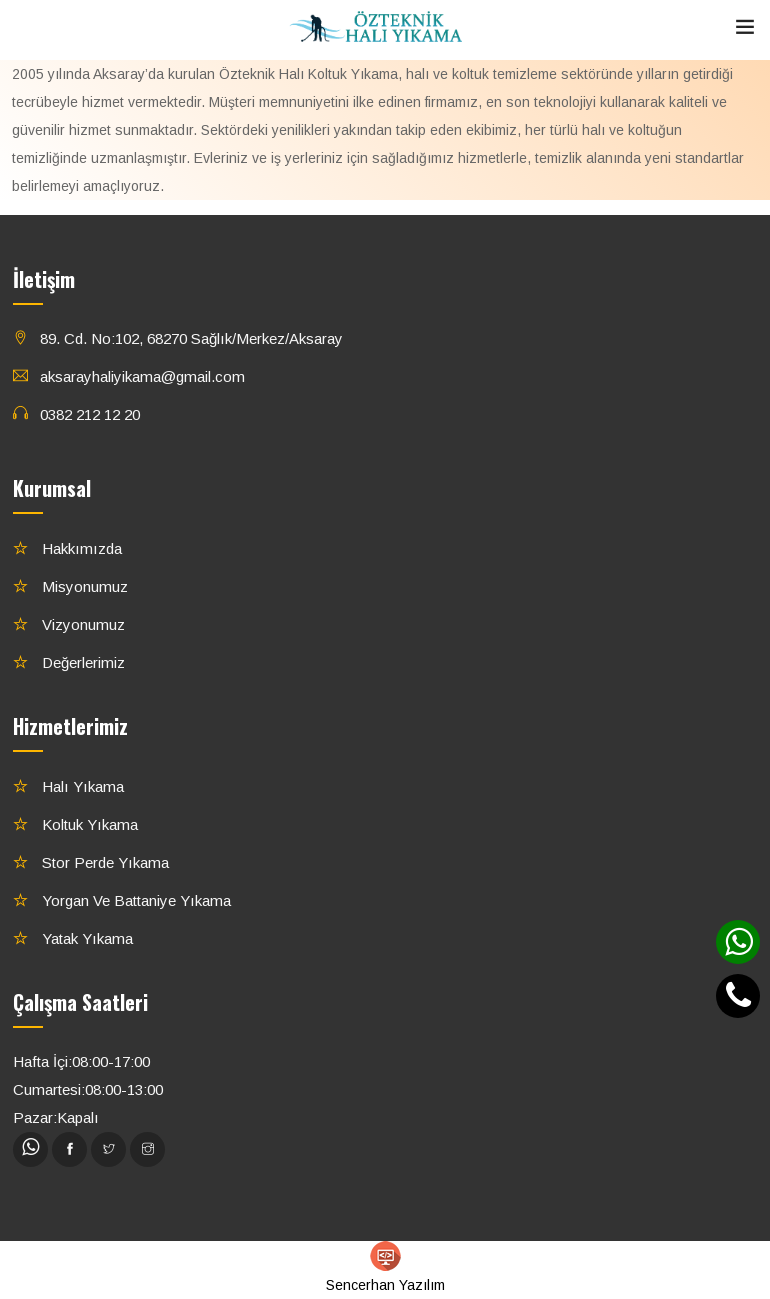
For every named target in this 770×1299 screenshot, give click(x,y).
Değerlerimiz (81, 662)
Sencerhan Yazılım (385, 1267)
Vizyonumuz (81, 624)
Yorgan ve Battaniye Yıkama (134, 900)
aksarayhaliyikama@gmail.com (142, 376)
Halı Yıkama (81, 786)
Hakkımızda (80, 548)
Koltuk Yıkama (88, 824)
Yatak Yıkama (85, 938)
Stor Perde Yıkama (103, 862)
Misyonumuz (83, 586)
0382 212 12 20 (90, 414)
